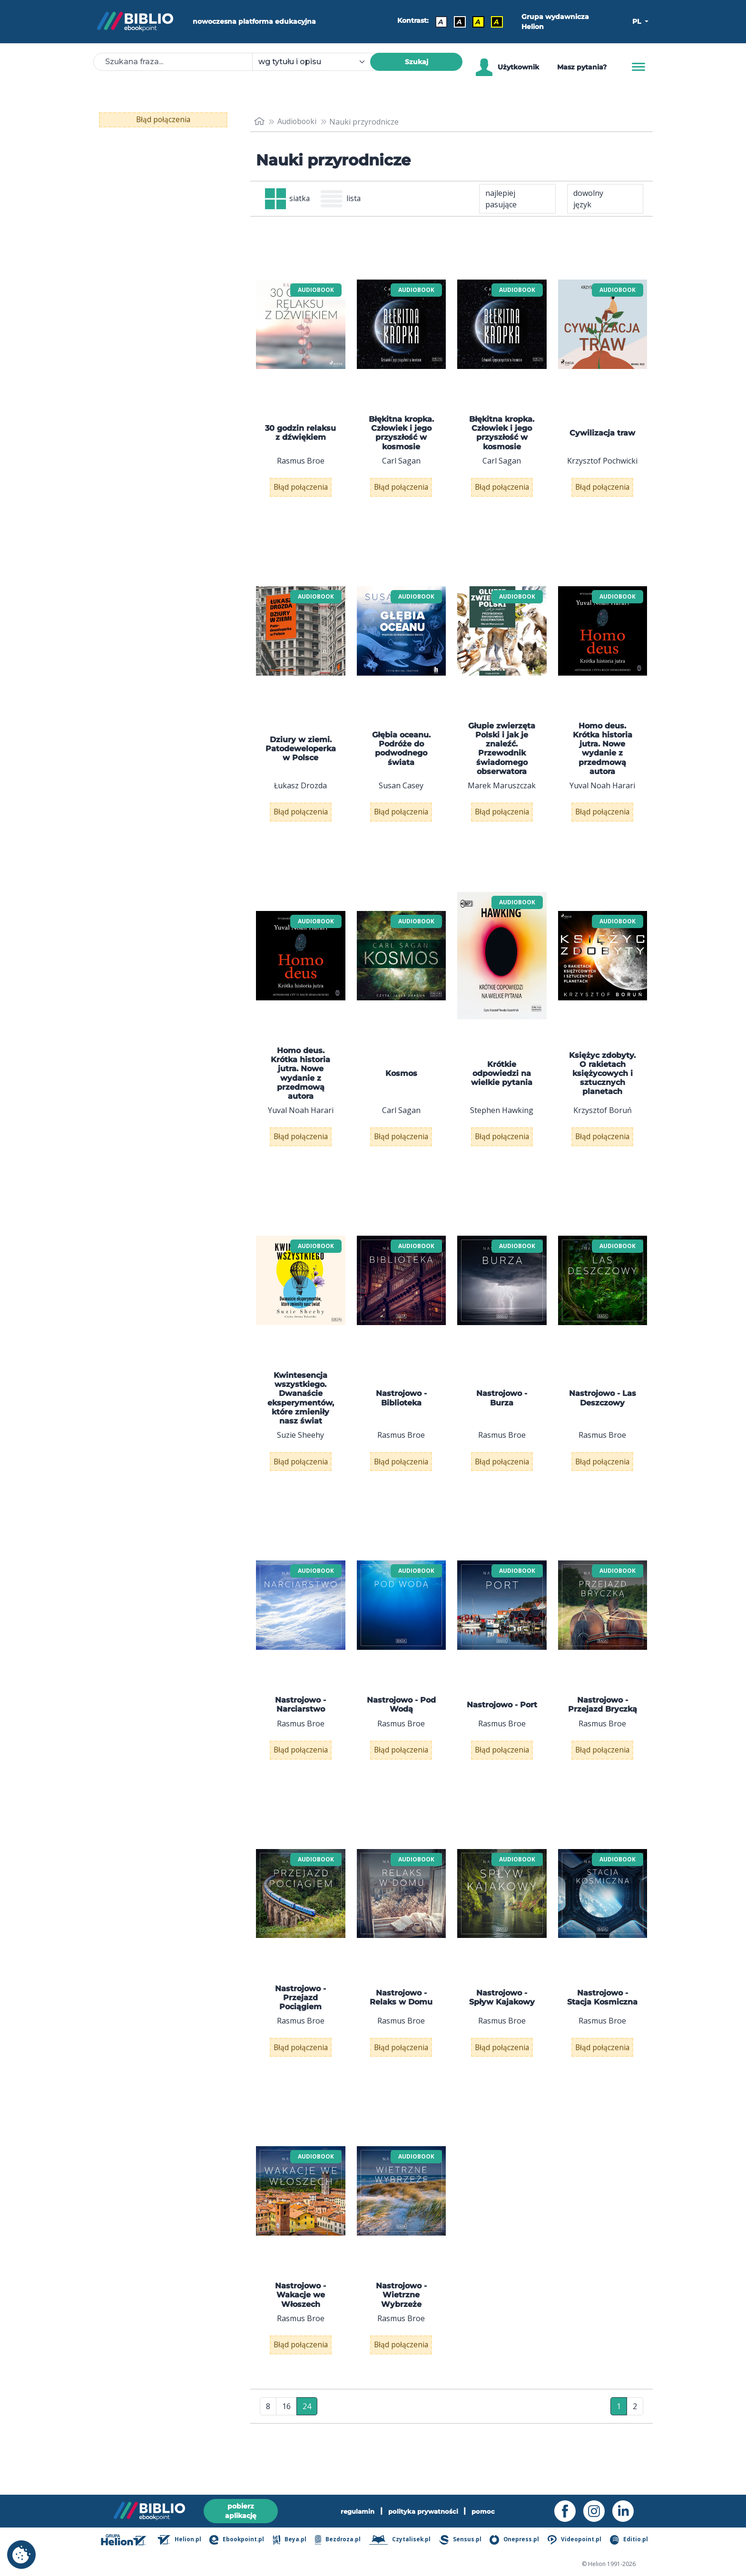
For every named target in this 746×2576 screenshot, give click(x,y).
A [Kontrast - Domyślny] (440, 22)
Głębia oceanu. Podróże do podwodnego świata (401, 756)
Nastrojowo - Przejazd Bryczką (602, 1732)
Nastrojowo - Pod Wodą (401, 1732)
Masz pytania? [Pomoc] (582, 67)
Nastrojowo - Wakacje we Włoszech (300, 2335)
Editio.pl (629, 2540)
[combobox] (317, 61)
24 (307, 2453)
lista (342, 199)
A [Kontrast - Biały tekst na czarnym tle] (459, 22)
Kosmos (401, 1087)
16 (286, 2453)
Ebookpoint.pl (238, 2540)
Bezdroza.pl (339, 2540)
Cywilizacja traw (602, 433)
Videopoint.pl (575, 2540)
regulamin (355, 2511)
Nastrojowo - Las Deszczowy (602, 1419)
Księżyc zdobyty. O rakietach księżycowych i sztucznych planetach (602, 1087)
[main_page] (259, 121)
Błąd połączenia (163, 120)
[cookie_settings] (21, 2554)
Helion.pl (181, 2540)
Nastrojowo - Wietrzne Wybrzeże (401, 2335)
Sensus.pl (461, 2540)
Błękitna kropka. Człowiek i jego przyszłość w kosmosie (401, 434)
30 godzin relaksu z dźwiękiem (300, 434)
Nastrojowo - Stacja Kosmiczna (602, 2032)
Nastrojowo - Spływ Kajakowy (502, 2032)
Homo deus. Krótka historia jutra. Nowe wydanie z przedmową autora (602, 756)
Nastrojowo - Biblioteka (401, 1419)
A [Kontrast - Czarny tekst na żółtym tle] (478, 22)
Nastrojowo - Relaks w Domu (401, 2032)
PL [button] (637, 21)
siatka (288, 199)
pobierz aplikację (240, 2510)
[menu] (300, 325)
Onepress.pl (515, 2540)
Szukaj (416, 62)
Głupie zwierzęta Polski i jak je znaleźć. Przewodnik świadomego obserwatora (501, 756)
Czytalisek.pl (401, 2540)
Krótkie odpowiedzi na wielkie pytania (501, 1087)
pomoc (486, 2511)
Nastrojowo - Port (502, 1731)
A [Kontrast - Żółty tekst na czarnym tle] (496, 22)
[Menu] (638, 67)
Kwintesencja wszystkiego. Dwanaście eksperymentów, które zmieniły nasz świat (300, 1419)
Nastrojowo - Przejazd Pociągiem (300, 2031)
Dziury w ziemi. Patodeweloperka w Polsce (300, 755)
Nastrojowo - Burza (501, 1419)
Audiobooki (298, 121)
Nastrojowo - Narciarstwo (300, 1732)
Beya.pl (291, 2540)
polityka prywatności (424, 2511)
